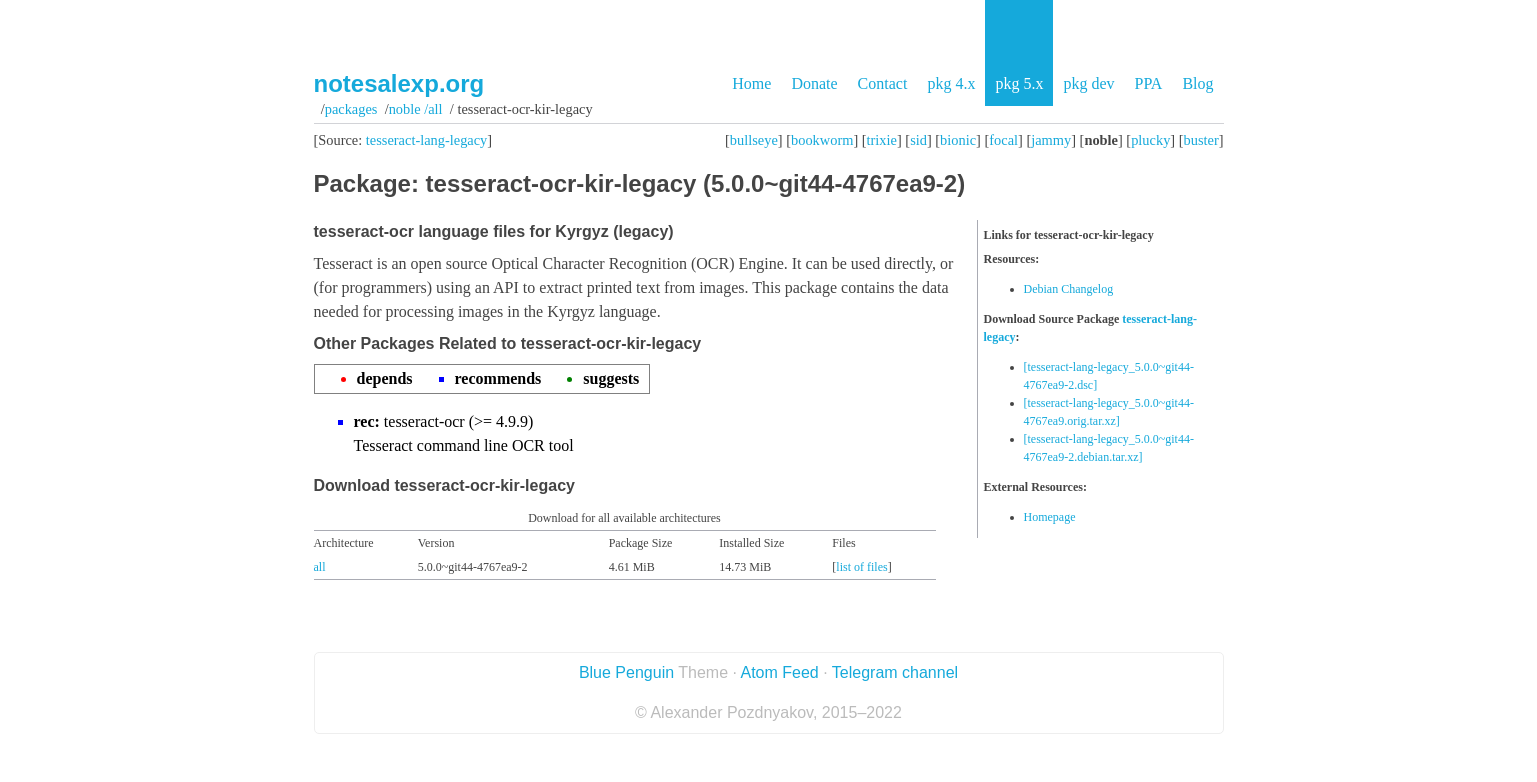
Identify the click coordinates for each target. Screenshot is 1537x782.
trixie (882, 140)
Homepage (1050, 517)
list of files (861, 567)
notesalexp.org (399, 83)
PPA (1148, 83)
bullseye (754, 140)
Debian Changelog (1069, 289)
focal (1003, 140)
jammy (1051, 140)
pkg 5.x (1019, 83)
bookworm (822, 140)
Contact (883, 83)
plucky (1150, 140)
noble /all (416, 109)
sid (918, 140)
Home (751, 83)
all (320, 567)
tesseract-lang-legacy (426, 140)
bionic (958, 140)
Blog (1197, 83)
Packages (351, 109)
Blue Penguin (626, 672)
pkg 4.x (951, 83)
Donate (814, 83)
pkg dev (1088, 83)
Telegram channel (895, 672)
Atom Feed (779, 672)
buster (1201, 140)
